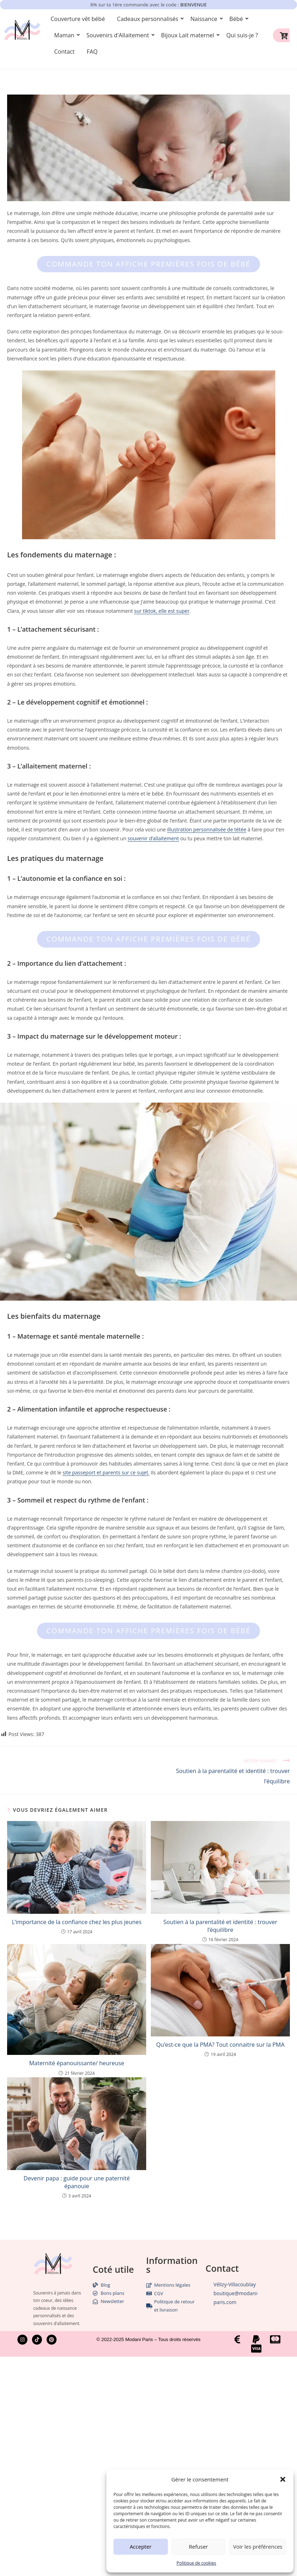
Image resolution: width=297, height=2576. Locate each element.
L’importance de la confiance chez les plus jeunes (77, 1922)
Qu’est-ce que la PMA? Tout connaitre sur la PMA (220, 2045)
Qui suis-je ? (242, 35)
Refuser (198, 2546)
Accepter (141, 2546)
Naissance (205, 19)
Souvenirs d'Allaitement (119, 35)
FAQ (92, 51)
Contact (64, 51)
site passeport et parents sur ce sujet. (106, 1472)
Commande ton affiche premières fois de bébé (148, 264)
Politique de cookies (196, 2563)
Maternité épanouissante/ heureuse (76, 2063)
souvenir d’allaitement (153, 838)
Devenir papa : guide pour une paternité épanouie (76, 2182)
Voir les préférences (257, 2546)
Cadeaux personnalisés (149, 19)
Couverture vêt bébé (78, 19)
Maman (65, 35)
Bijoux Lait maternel (189, 35)
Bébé (237, 19)
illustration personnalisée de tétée (206, 829)
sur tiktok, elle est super (162, 610)
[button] (282, 2479)
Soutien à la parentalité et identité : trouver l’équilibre (220, 1926)
